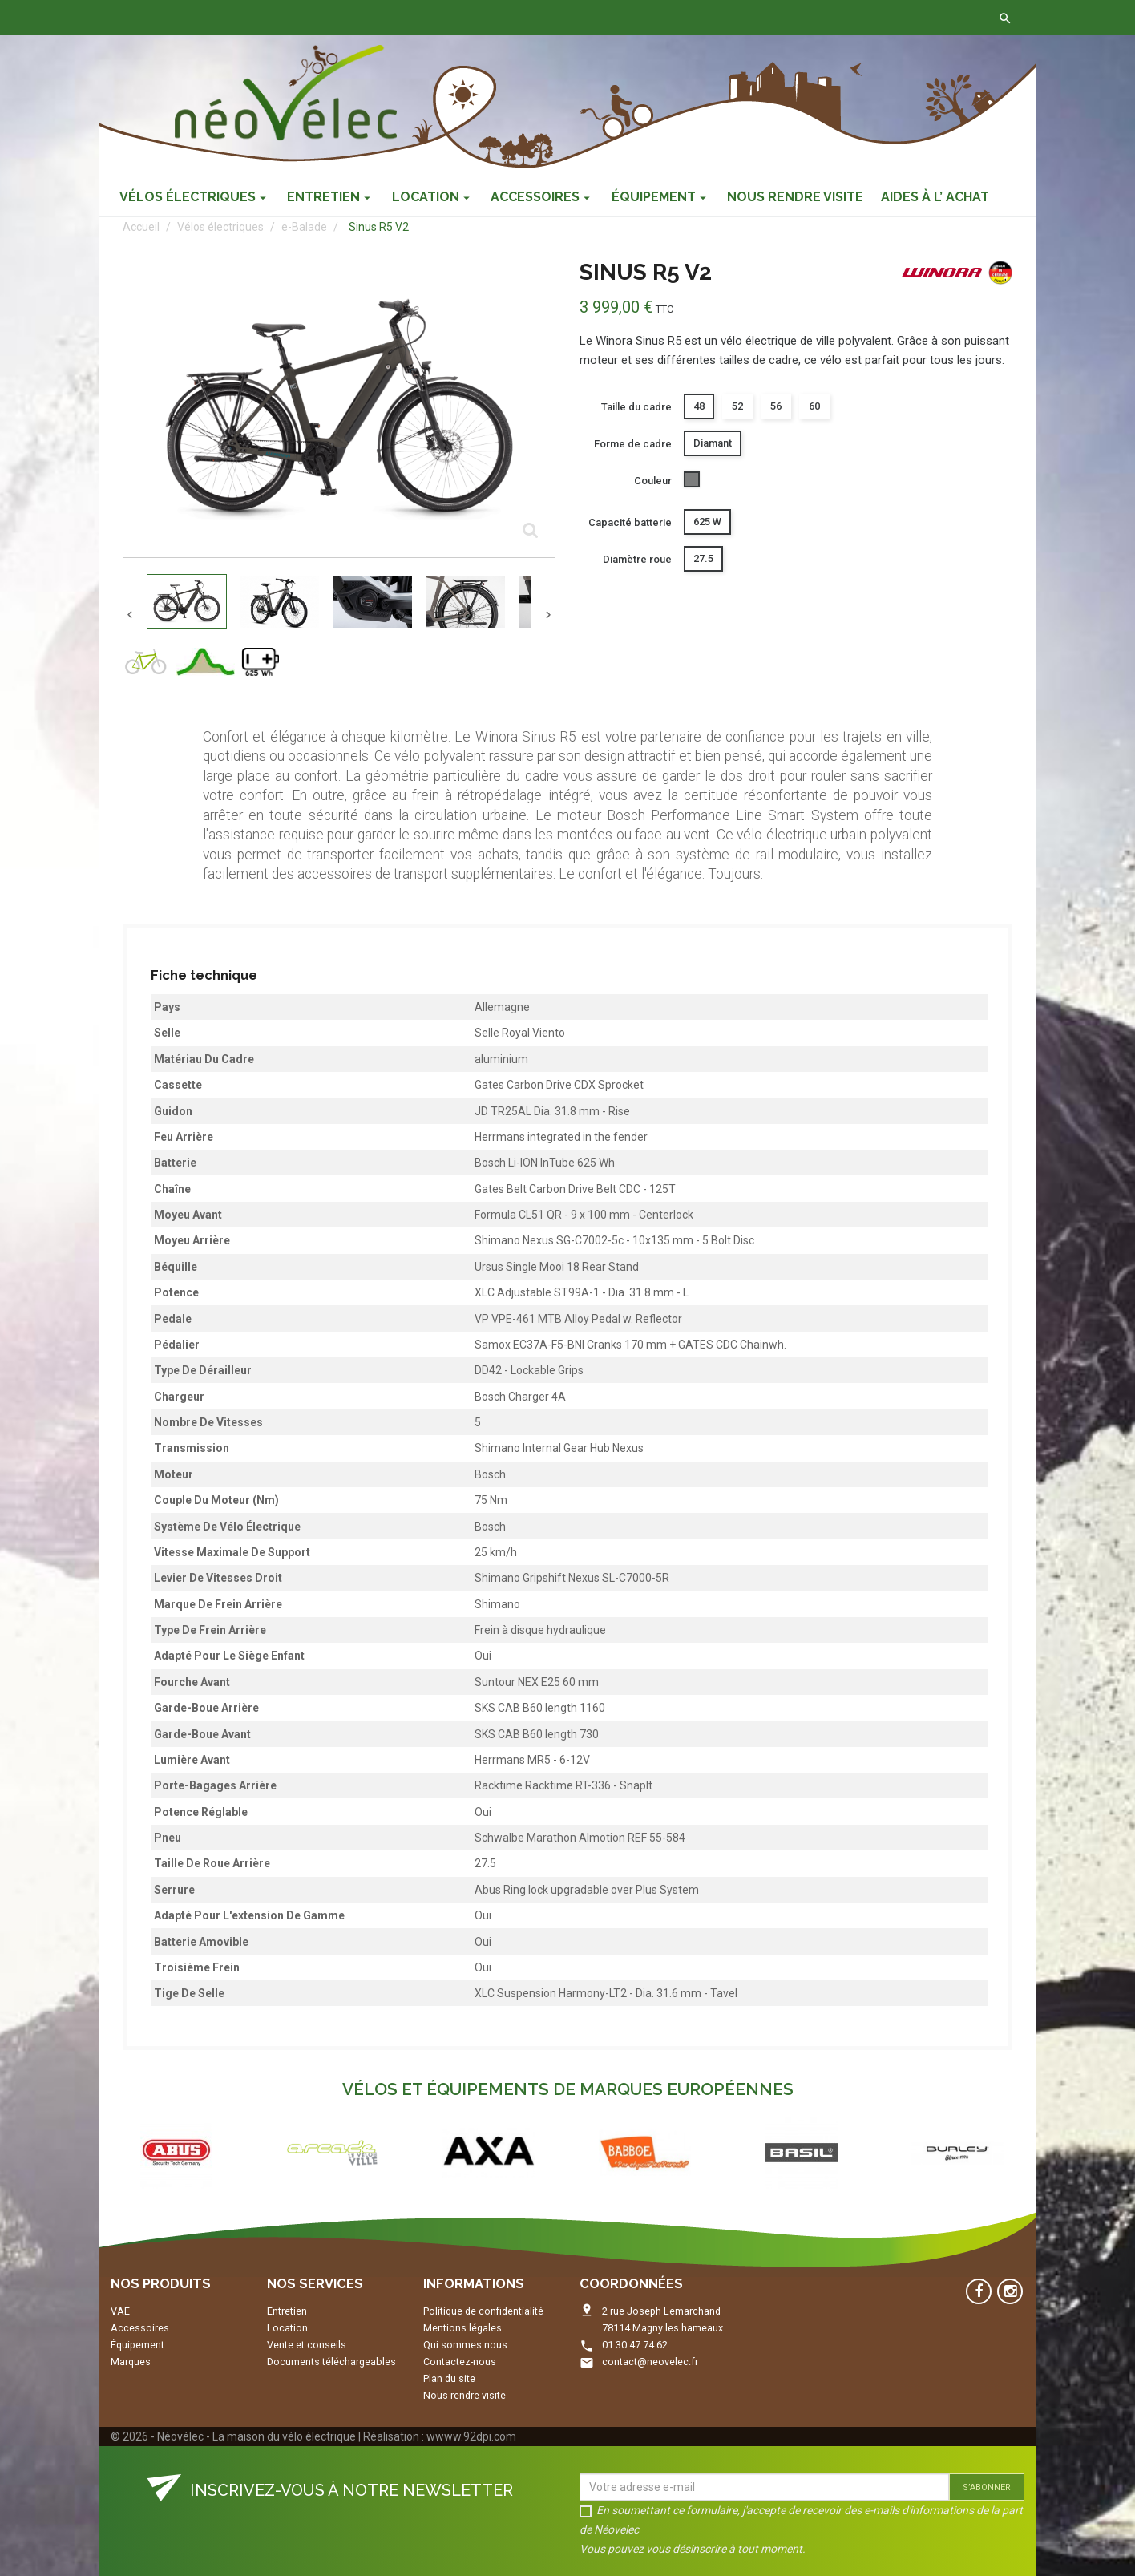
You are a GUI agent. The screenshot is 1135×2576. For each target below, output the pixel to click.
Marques (131, 2362)
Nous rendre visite (464, 2395)
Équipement (137, 2345)
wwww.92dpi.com (471, 2436)
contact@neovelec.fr (650, 2362)
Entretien (287, 2311)
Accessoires (140, 2328)
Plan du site (449, 2378)
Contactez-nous (349, 17)
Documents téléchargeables (331, 2362)
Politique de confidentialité (483, 2311)
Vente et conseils (306, 2345)
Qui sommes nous (465, 2345)
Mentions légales (462, 2328)
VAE (120, 2311)
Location (287, 2328)
